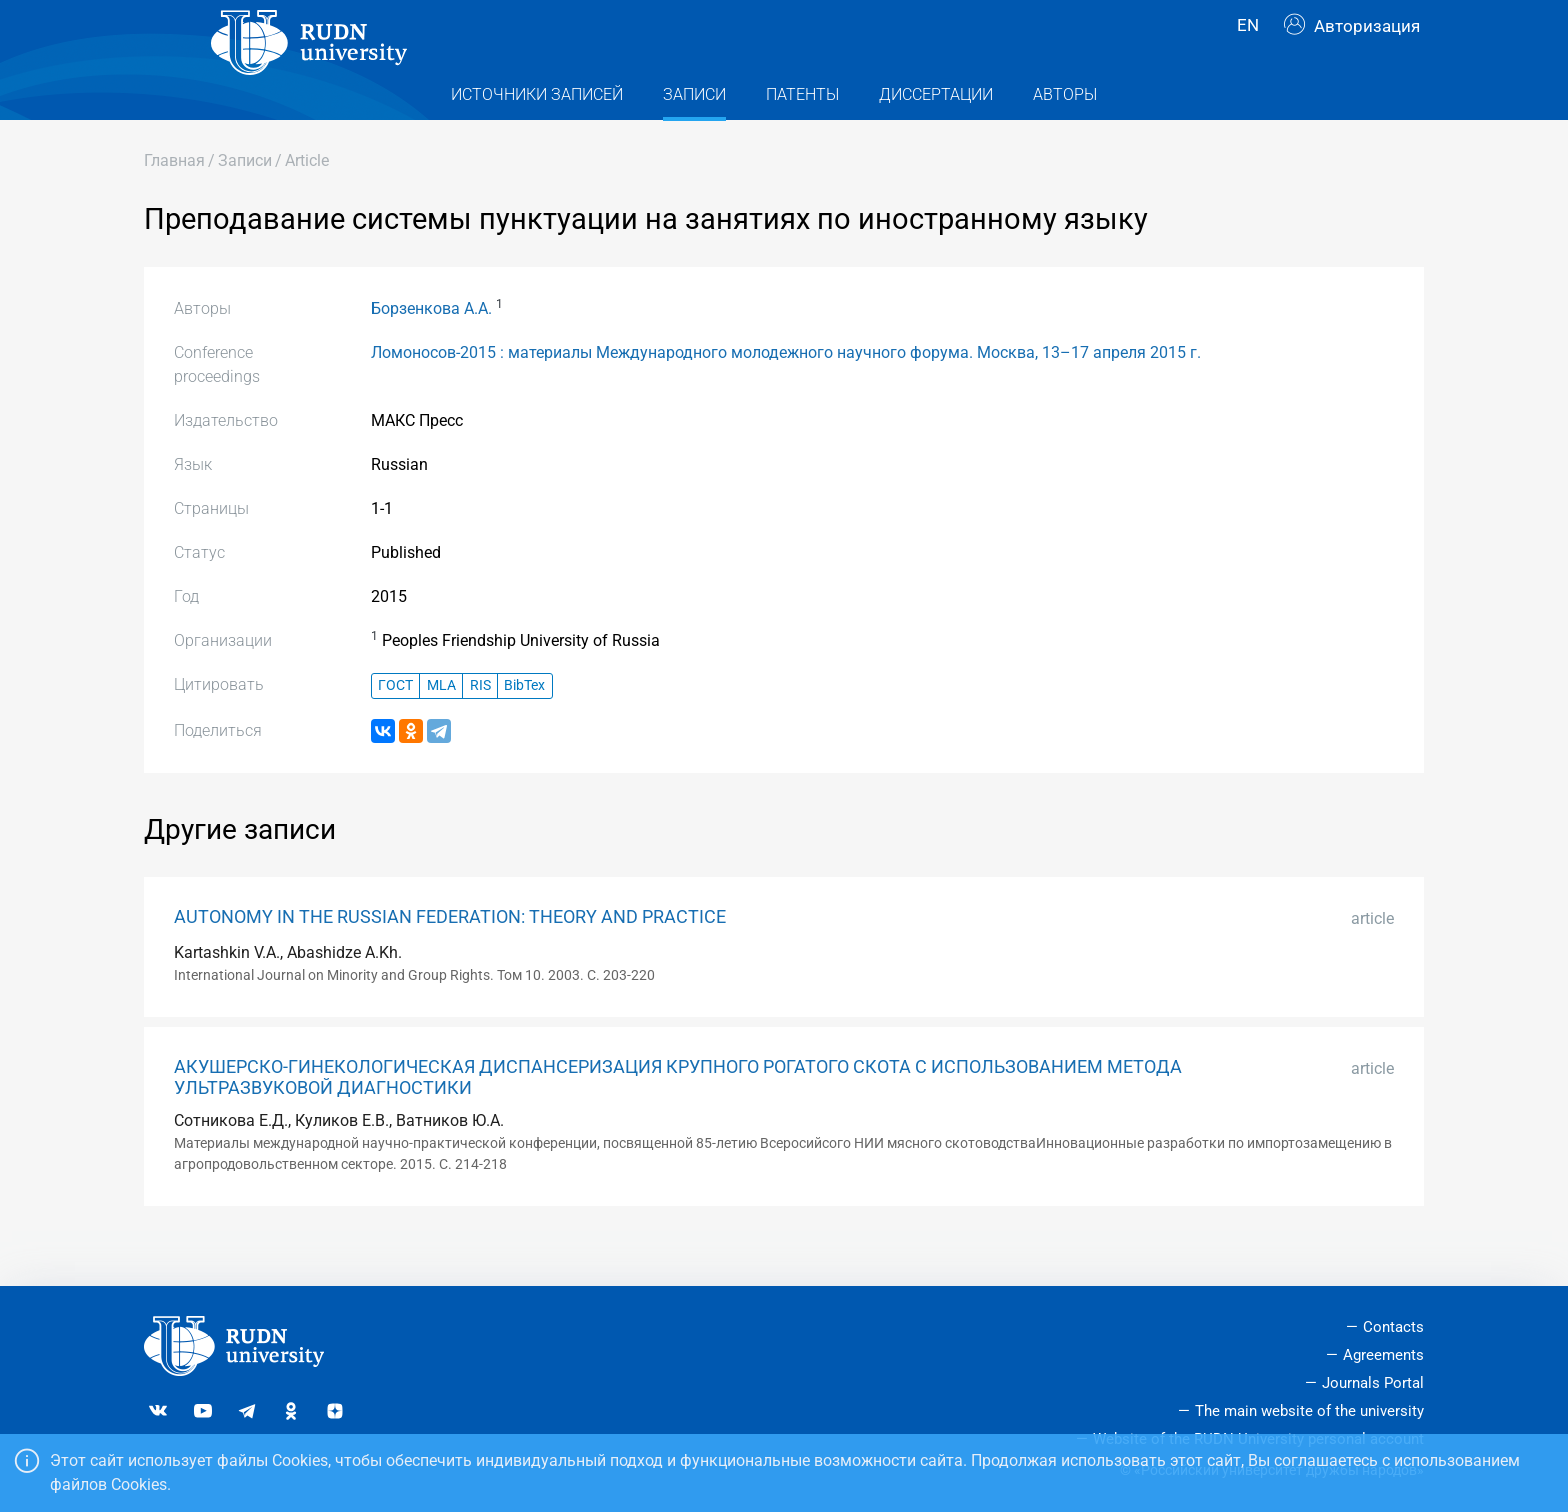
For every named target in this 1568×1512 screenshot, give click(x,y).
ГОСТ (395, 725)
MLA (441, 725)
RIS (480, 725)
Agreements (1383, 1355)
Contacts (1393, 1327)
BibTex (524, 725)
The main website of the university (1309, 1411)
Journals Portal (1373, 1383)
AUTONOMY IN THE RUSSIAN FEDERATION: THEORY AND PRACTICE (450, 957)
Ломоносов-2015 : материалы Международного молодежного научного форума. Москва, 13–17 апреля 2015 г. (786, 392)
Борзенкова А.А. (431, 348)
